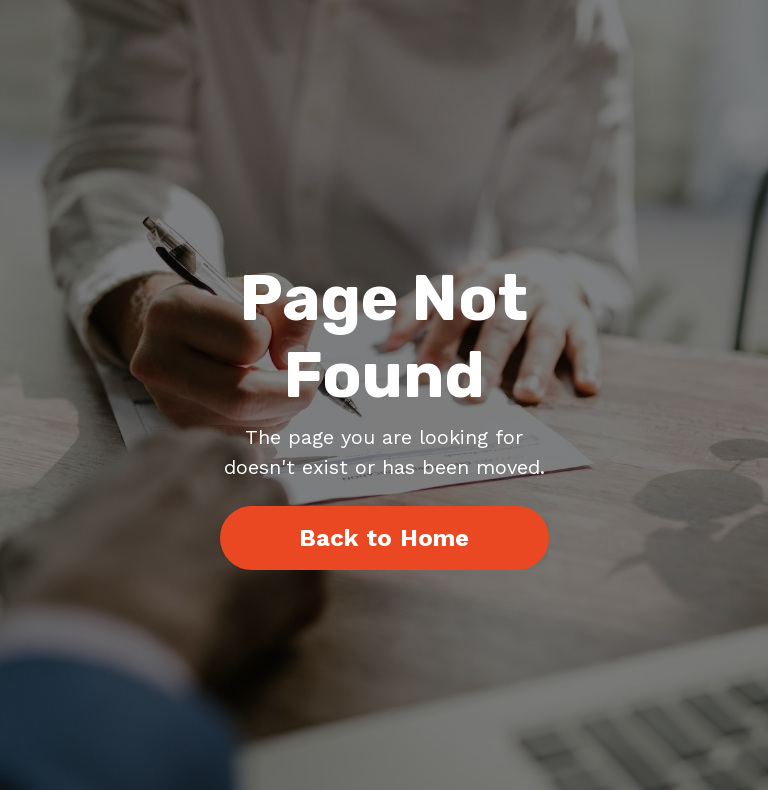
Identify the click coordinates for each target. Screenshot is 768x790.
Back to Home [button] (384, 538)
